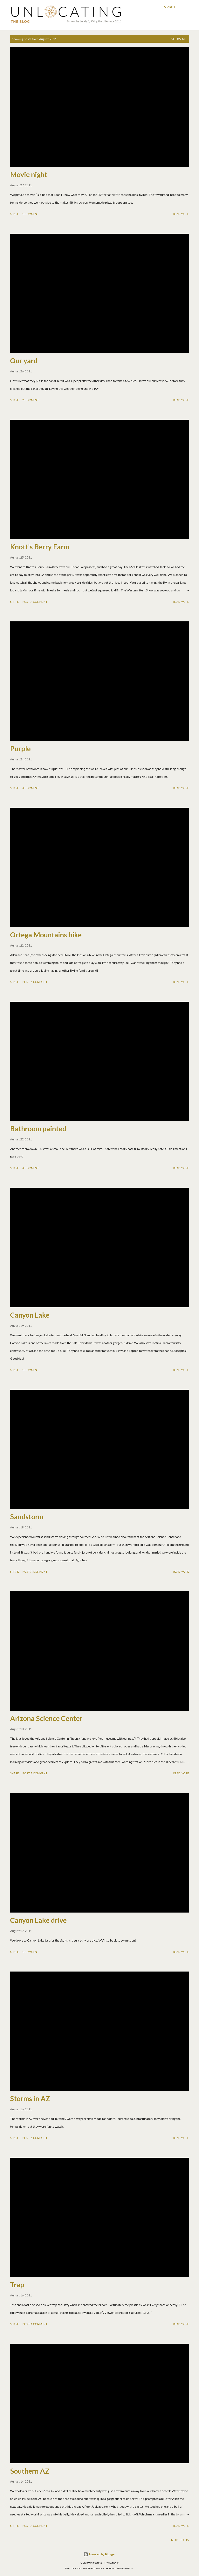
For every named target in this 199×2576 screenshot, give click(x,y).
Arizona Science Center (46, 1718)
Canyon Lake (30, 1315)
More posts (180, 2540)
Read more (181, 214)
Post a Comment (34, 601)
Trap (17, 2284)
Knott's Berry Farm (39, 546)
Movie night (28, 174)
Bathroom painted (38, 1128)
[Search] (169, 7)
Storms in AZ (30, 2098)
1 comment (30, 214)
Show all (179, 39)
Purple (20, 748)
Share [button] (14, 214)
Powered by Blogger (99, 2554)
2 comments (31, 400)
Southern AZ (29, 2471)
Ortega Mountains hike (46, 934)
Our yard (24, 360)
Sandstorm (27, 1516)
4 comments (31, 788)
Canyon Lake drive (38, 1920)
